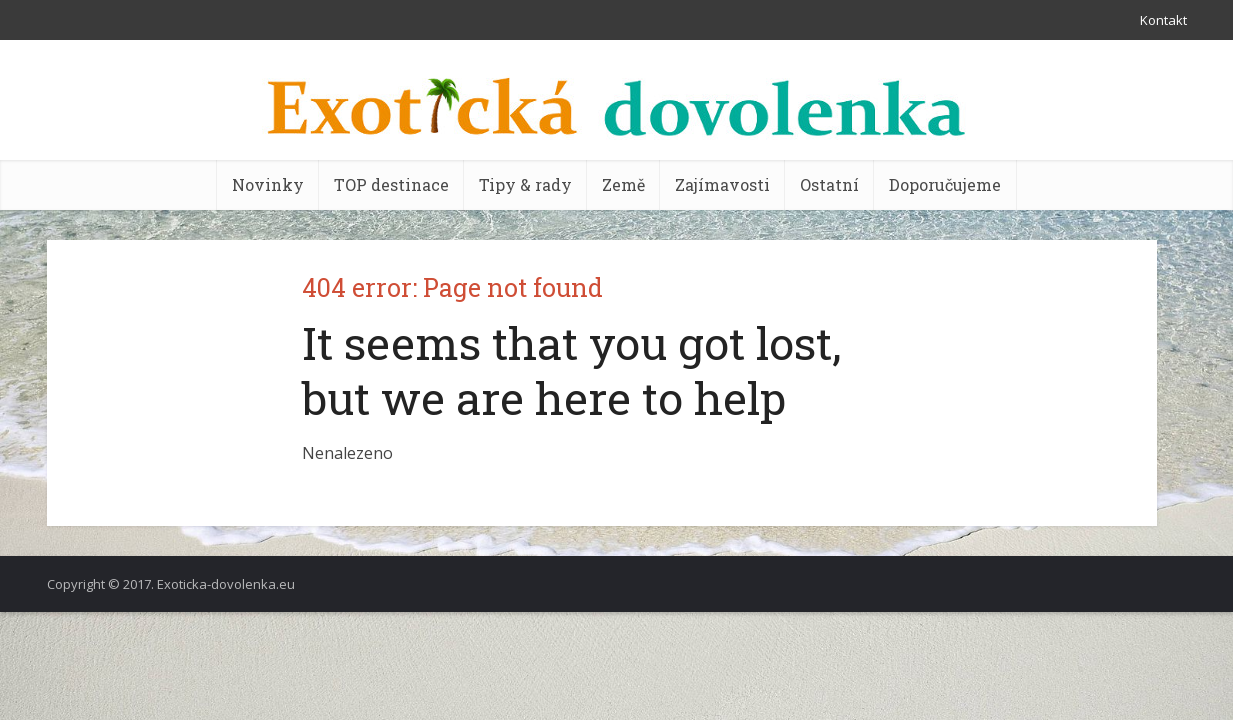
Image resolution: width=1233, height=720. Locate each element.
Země (623, 184)
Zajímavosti (722, 184)
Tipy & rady (525, 184)
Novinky (268, 184)
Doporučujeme (945, 184)
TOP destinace (391, 184)
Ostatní (829, 184)
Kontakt (1163, 20)
